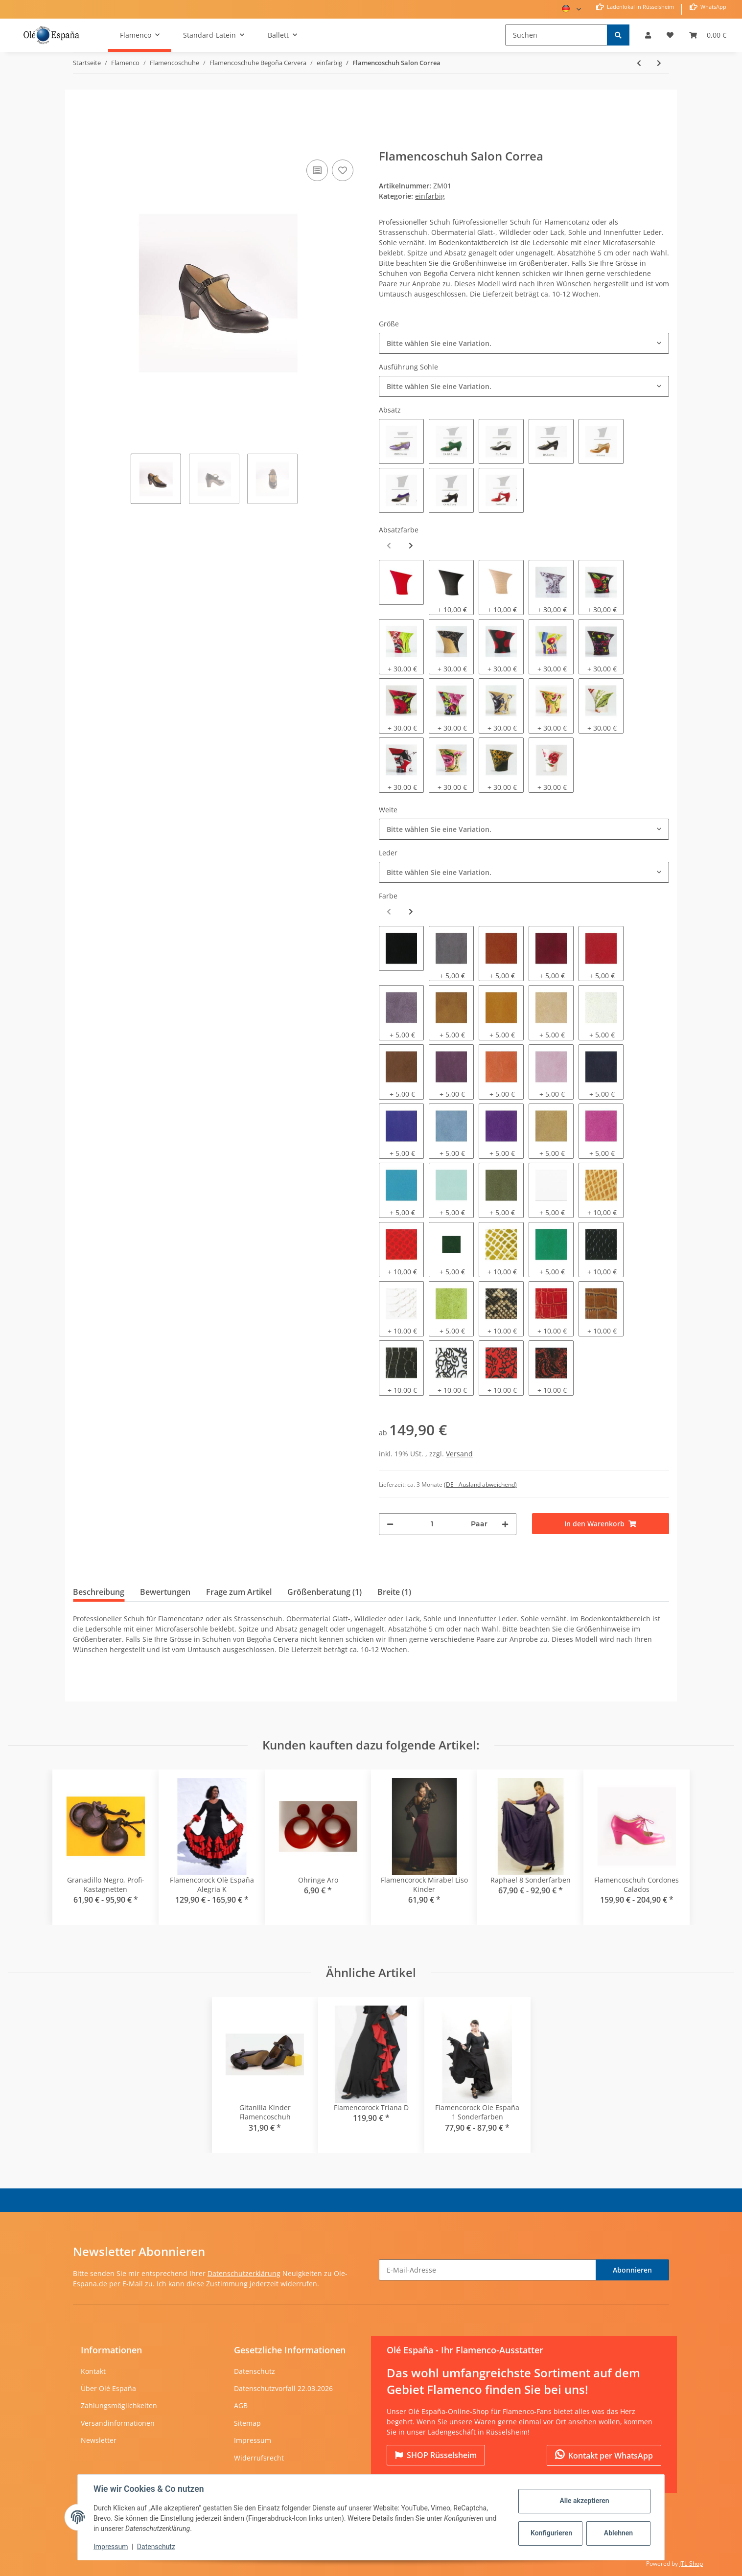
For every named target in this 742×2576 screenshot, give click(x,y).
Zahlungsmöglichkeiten (119, 2405)
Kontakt (93, 2371)
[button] (648, 35)
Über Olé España (108, 2388)
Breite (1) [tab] (394, 1592)
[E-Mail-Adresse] (487, 2269)
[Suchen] (556, 35)
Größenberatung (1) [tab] (324, 1592)
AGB (241, 2405)
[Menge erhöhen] (505, 1524)
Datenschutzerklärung (244, 2273)
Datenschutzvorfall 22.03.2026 (283, 2388)
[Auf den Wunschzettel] (342, 170)
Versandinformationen (118, 2423)
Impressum (252, 2440)
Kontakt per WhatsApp (604, 2455)
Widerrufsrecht (259, 2457)
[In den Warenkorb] (81, 142)
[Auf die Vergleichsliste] (317, 170)
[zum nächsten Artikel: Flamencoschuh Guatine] (659, 62)
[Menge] (432, 1524)
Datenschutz (254, 2371)
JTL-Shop (691, 2563)
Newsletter (98, 2440)
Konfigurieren (551, 2533)
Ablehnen (618, 2533)
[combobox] (524, 343)
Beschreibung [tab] (98, 1592)
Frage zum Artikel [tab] (239, 1592)
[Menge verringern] (390, 1524)
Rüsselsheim (436, 2455)
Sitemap (247, 2423)
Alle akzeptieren (584, 2501)
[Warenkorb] (707, 35)
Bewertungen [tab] (165, 1592)
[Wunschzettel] (670, 35)
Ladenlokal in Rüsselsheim (639, 6)
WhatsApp (712, 6)
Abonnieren (632, 2270)
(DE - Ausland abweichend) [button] (480, 1484)
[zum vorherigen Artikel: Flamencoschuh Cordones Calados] (639, 62)
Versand (459, 1453)
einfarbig (430, 196)
